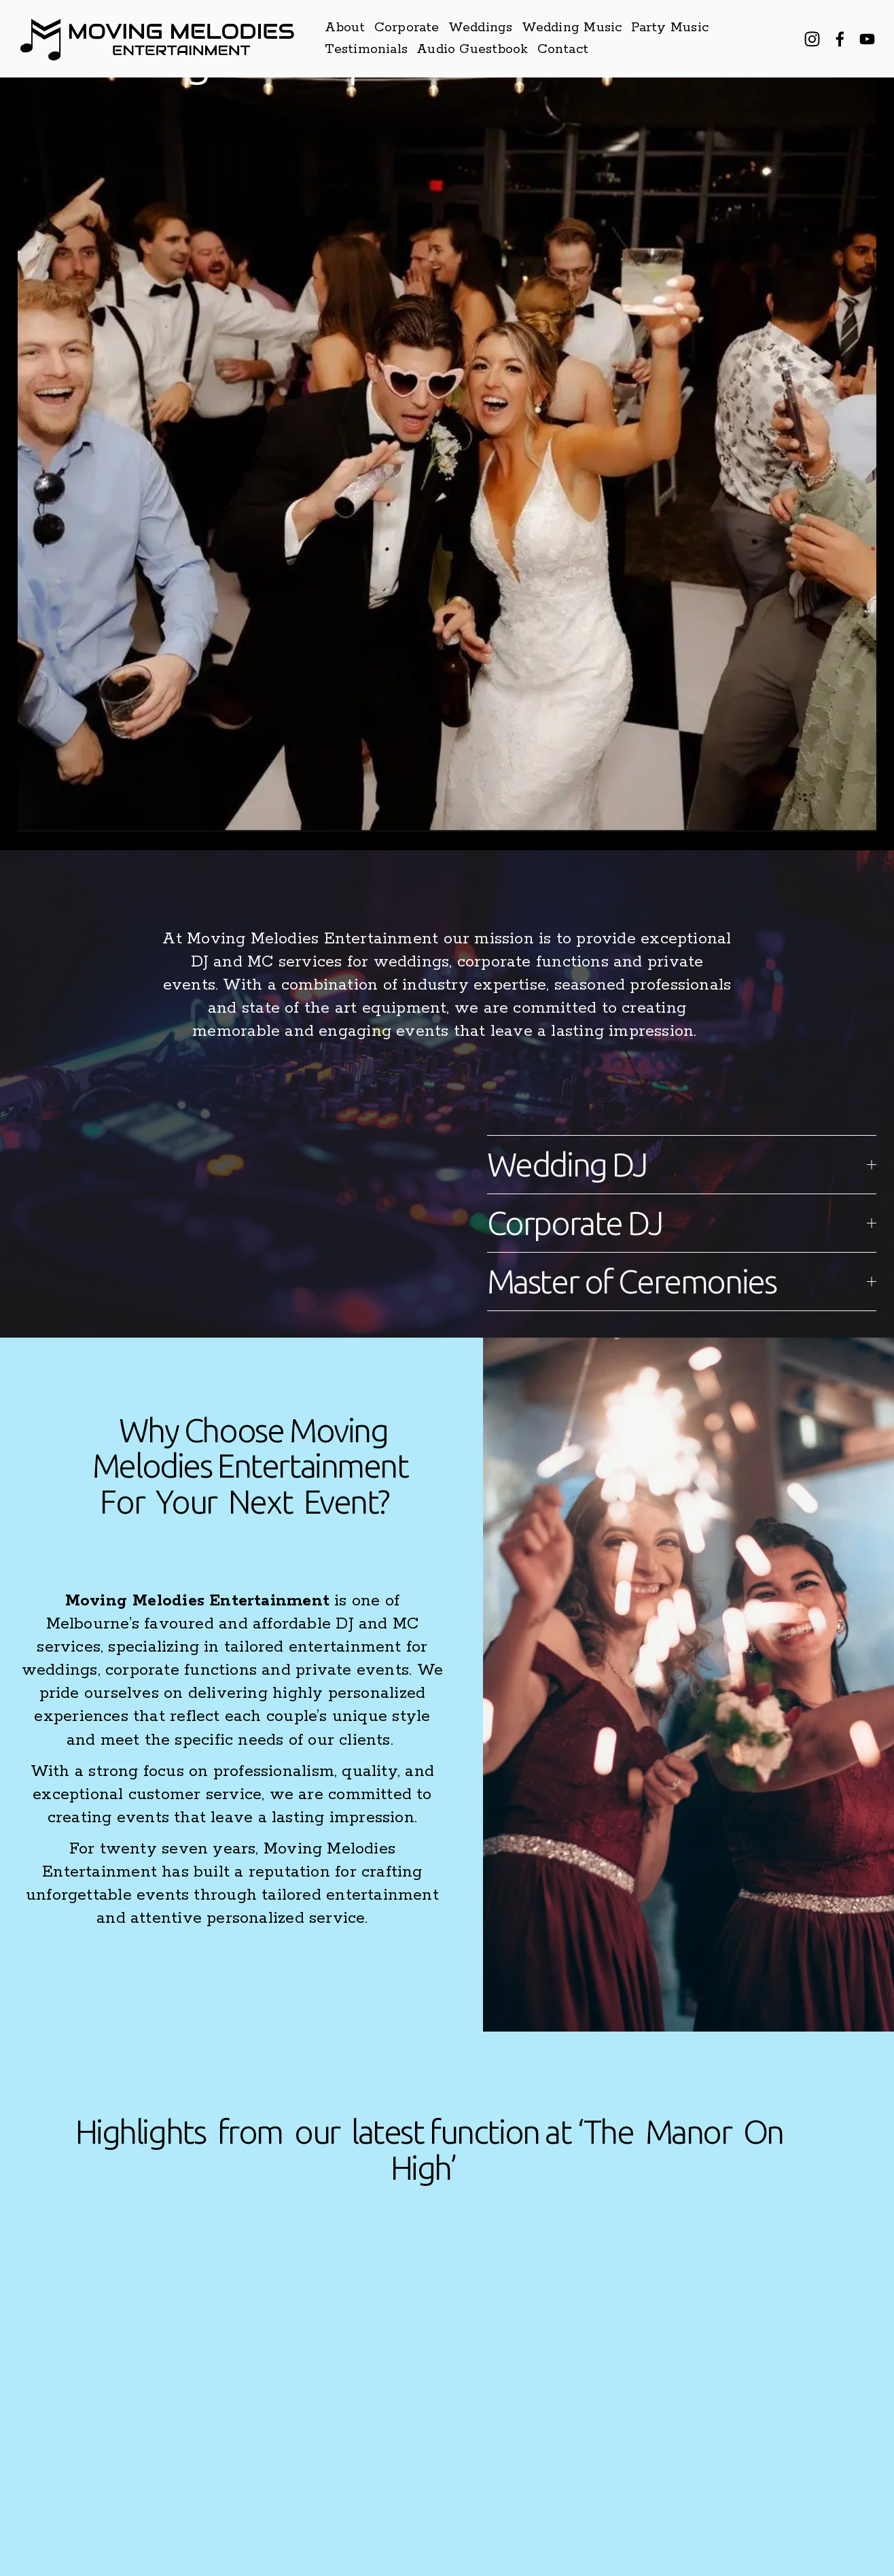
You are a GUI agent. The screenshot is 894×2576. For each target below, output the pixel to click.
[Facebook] (840, 39)
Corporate (407, 27)
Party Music (670, 27)
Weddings (480, 27)
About (345, 27)
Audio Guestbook (472, 49)
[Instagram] (812, 39)
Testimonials (366, 49)
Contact (563, 49)
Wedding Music (572, 27)
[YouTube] (867, 39)
